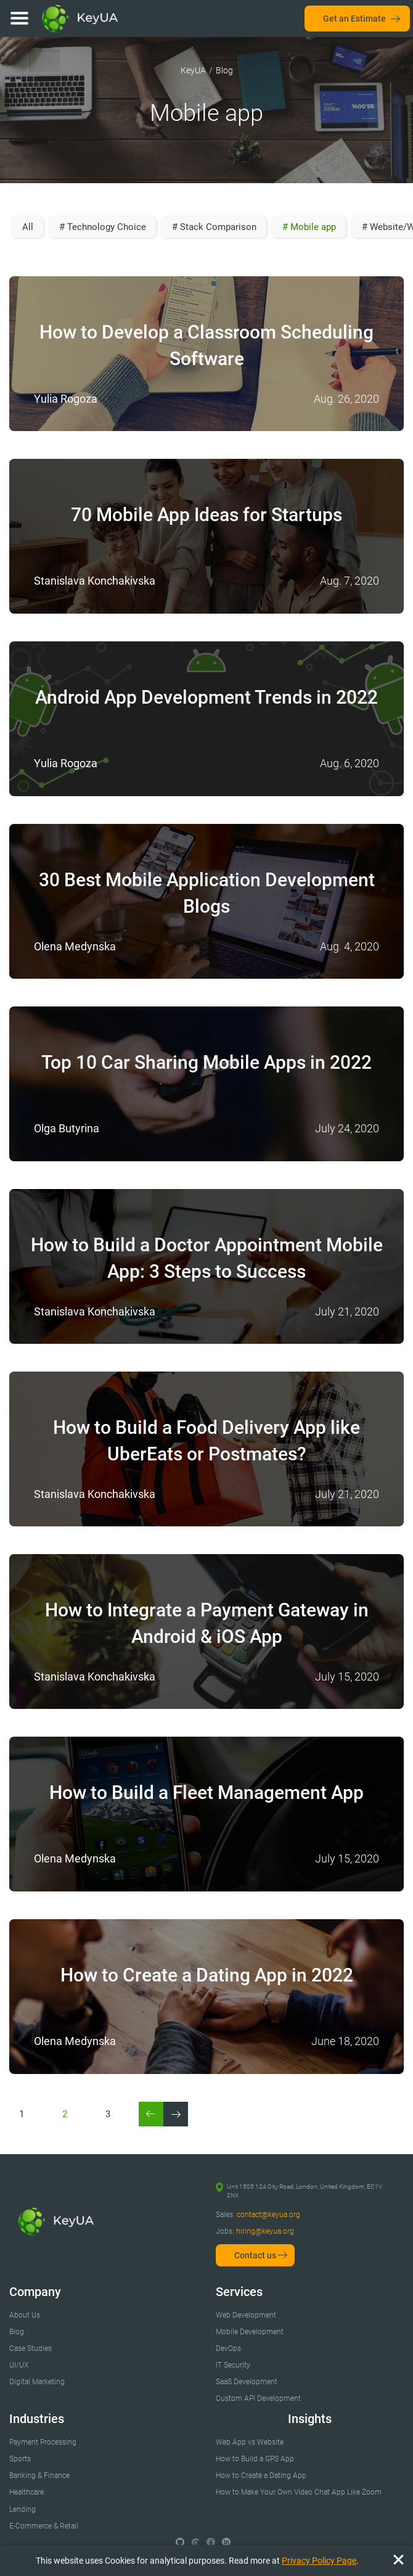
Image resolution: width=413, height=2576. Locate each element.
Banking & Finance (39, 2475)
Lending (22, 2509)
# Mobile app (309, 226)
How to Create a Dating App (261, 2475)
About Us (24, 2315)
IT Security (233, 2365)
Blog (16, 2331)
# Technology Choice (102, 226)
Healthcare (26, 2492)
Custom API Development (258, 2398)
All (27, 226)
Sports (20, 2459)
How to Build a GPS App (255, 2459)
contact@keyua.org (268, 2214)
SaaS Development (246, 2381)
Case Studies (30, 2348)
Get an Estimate (354, 18)
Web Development (246, 2315)
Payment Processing (42, 2442)
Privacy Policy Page (319, 2561)
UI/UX (18, 2365)
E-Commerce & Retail (43, 2526)
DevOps (228, 2348)
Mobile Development (250, 2331)
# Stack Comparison (214, 226)
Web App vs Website (250, 2442)
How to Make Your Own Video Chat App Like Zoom (299, 2492)
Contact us (255, 2255)
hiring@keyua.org (265, 2231)
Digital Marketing (37, 2381)
